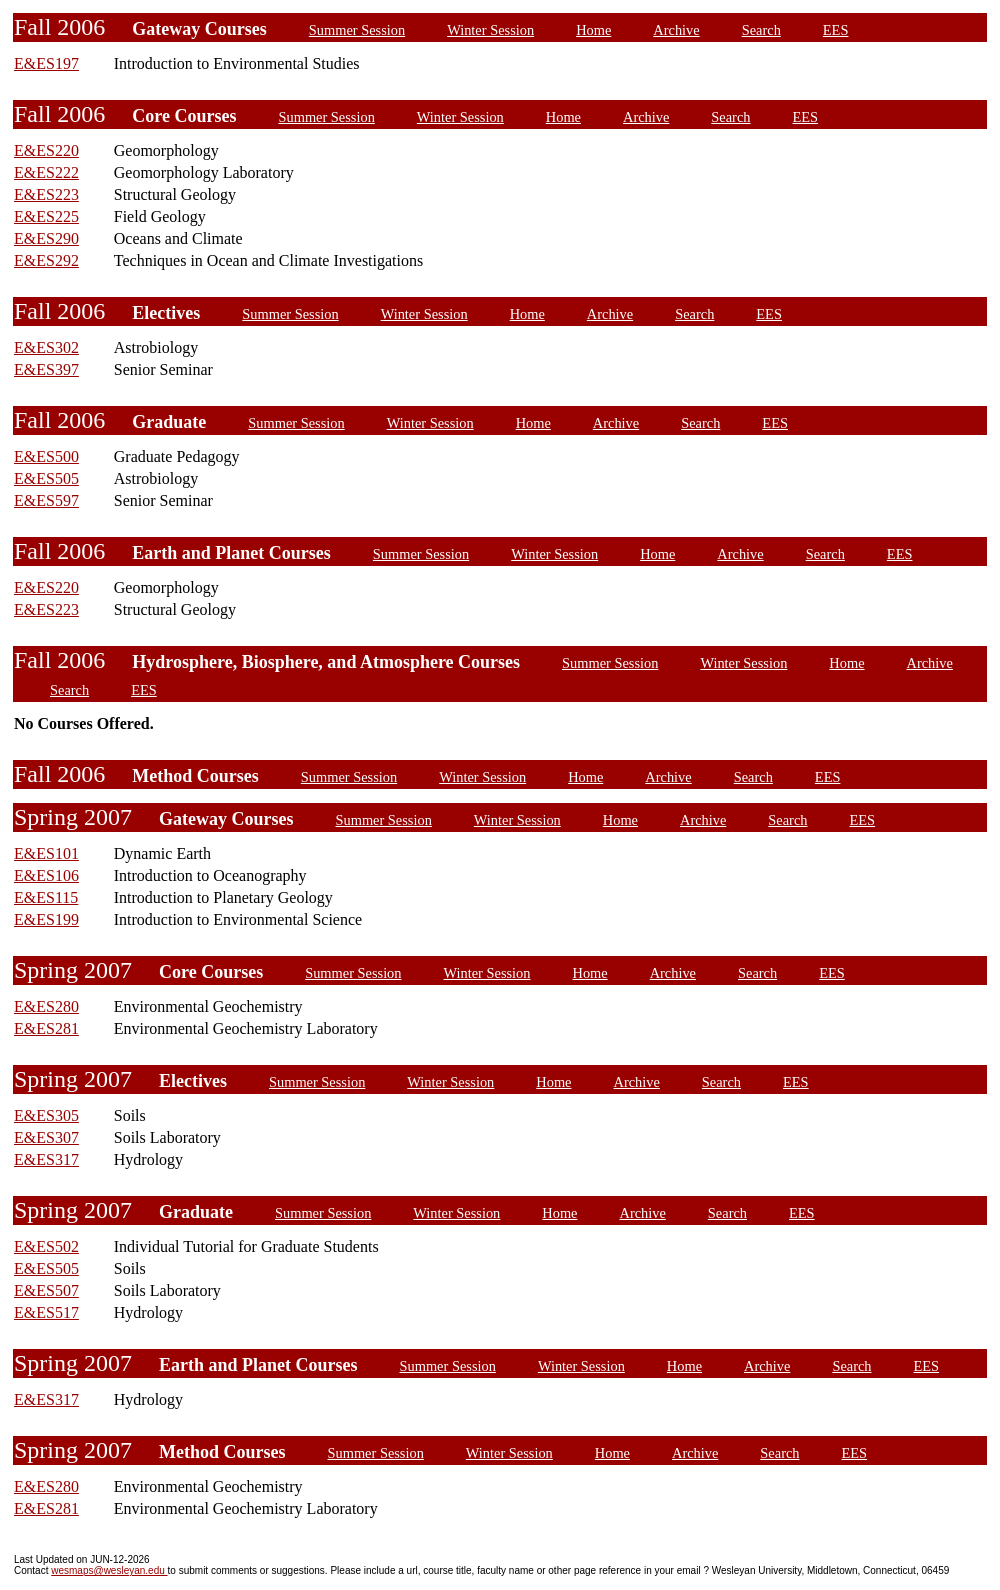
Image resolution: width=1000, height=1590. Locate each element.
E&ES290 (46, 238)
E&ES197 (46, 63)
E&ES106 (46, 875)
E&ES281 (46, 1028)
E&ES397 (46, 369)
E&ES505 (46, 478)
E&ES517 (46, 1312)
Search (761, 30)
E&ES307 (46, 1137)
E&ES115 (46, 897)
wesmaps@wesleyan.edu (109, 1570)
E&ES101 (46, 853)
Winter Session (490, 30)
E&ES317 (46, 1159)
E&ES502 (46, 1246)
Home (593, 30)
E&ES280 (46, 1006)
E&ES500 (46, 456)
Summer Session (357, 30)
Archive (676, 30)
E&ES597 (46, 500)
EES (836, 30)
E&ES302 (46, 347)
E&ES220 (46, 150)
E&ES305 (46, 1115)
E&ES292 (46, 260)
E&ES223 (46, 194)
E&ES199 (46, 919)
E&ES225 (46, 216)
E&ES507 (46, 1290)
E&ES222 (46, 172)
